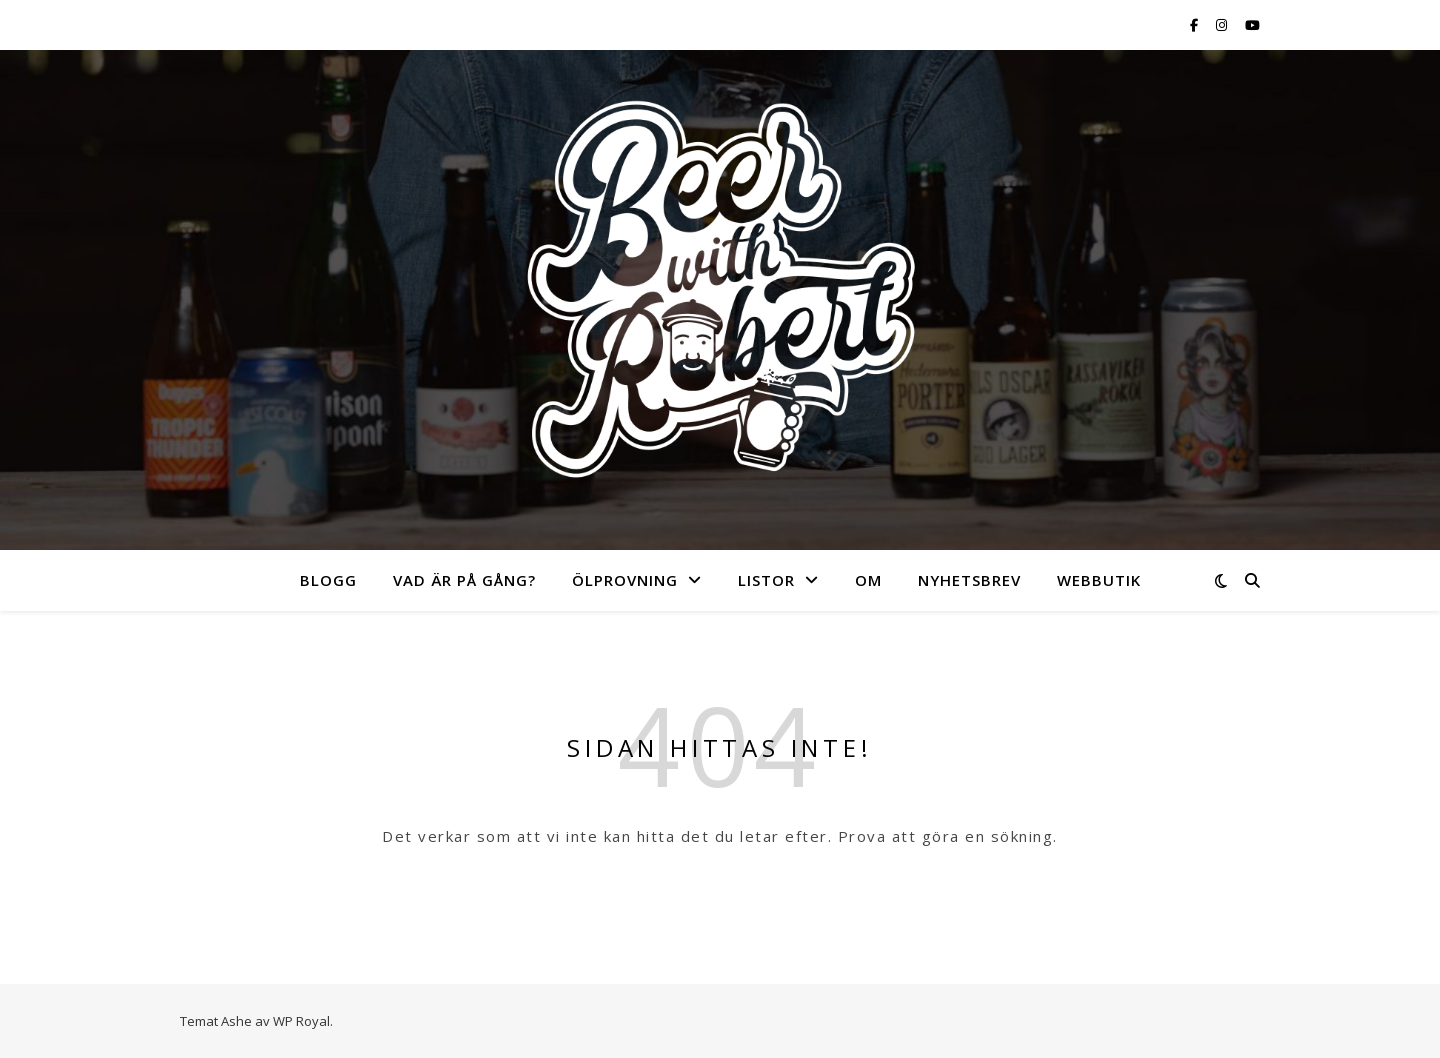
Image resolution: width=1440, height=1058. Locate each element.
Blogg (328, 580)
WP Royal (301, 1021)
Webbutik (1099, 580)
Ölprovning (625, 580)
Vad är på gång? (464, 580)
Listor (766, 580)
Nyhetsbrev (969, 580)
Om (868, 580)
